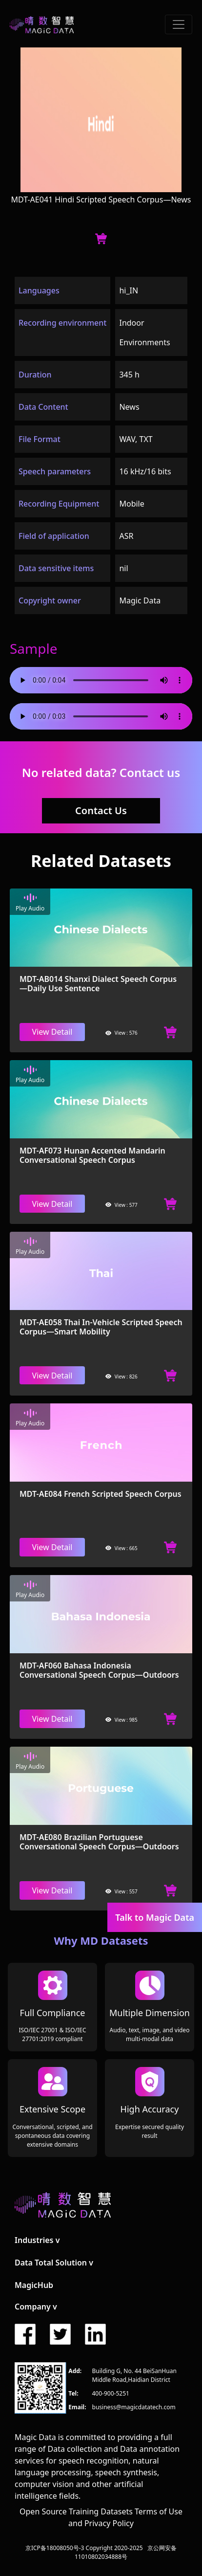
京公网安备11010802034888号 (126, 2552)
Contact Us (101, 810)
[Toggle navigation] (178, 24)
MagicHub (34, 2285)
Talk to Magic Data (154, 1917)
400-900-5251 (110, 2393)
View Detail (52, 1031)
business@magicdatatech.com (134, 2407)
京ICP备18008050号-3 (54, 2548)
